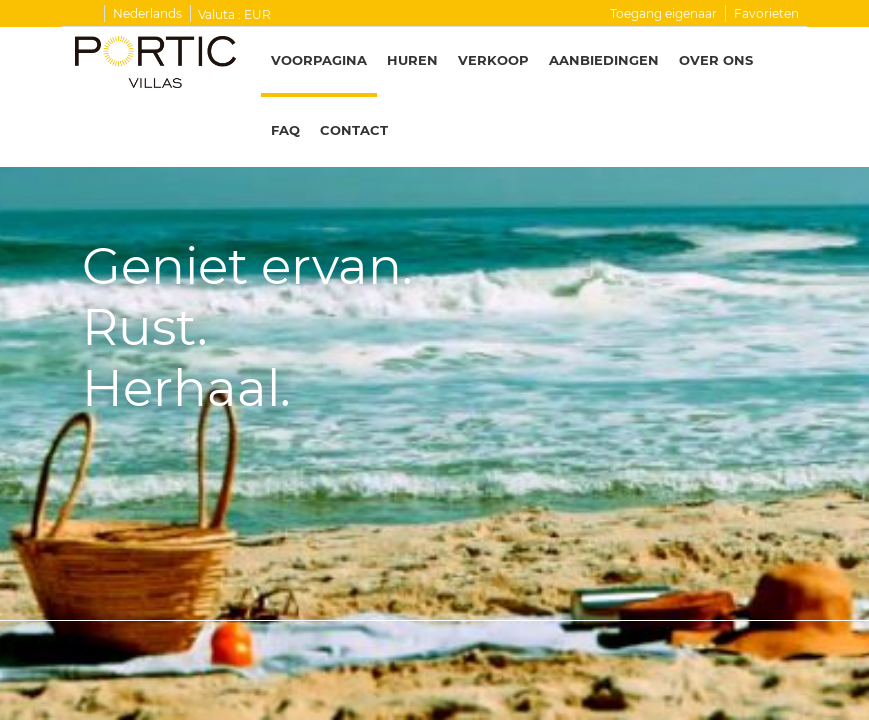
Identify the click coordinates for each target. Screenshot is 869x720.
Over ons (716, 60)
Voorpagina (319, 60)
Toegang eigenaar (663, 13)
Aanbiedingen (604, 60)
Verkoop (493, 60)
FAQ (285, 130)
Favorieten (766, 13)
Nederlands (147, 13)
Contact (354, 130)
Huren (412, 60)
